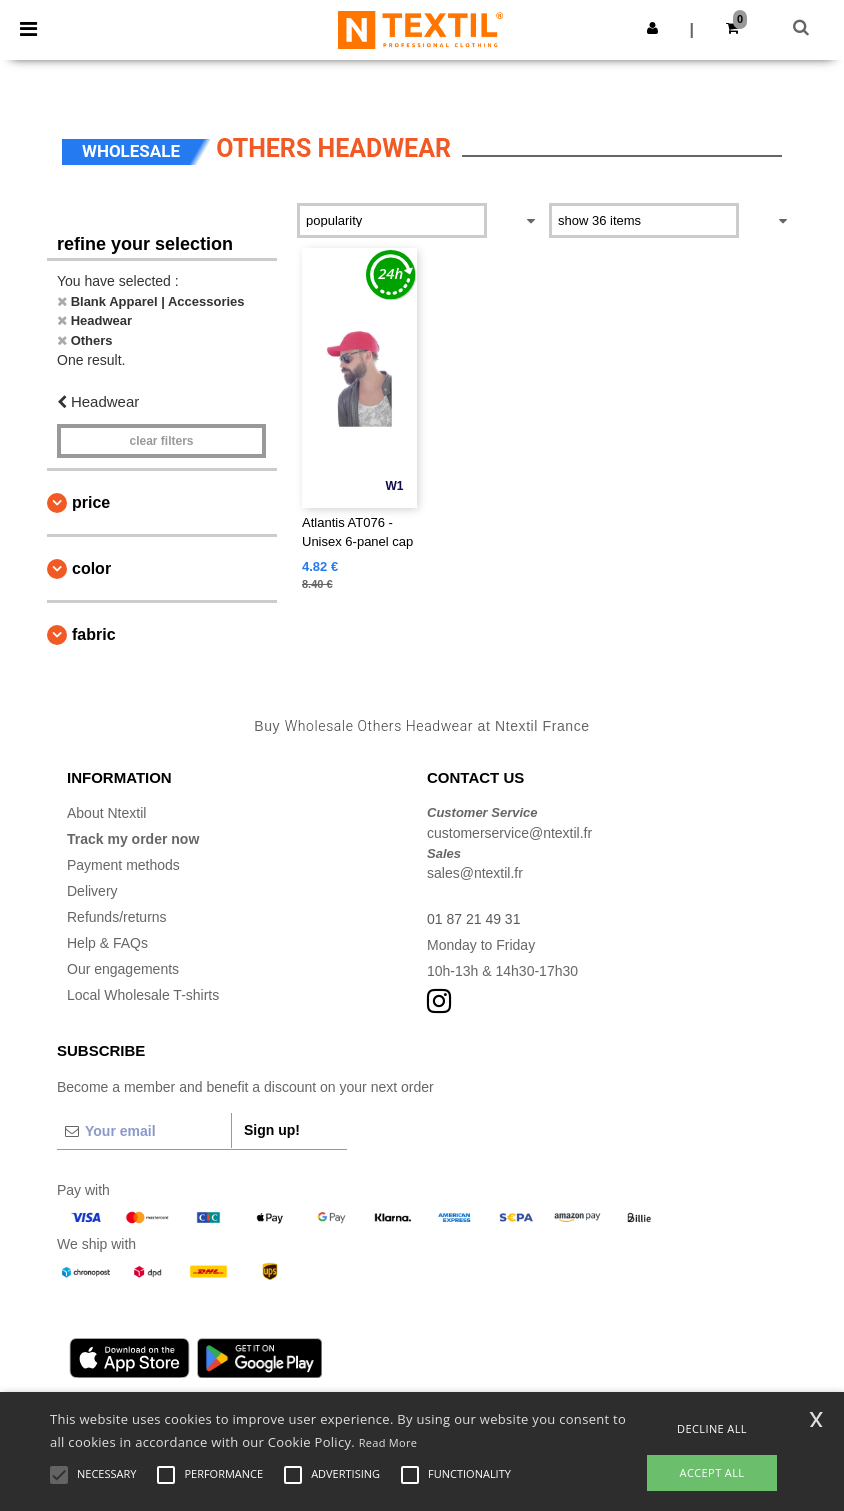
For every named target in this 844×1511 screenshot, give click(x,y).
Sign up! (272, 1130)
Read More (388, 1442)
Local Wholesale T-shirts (143, 995)
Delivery (92, 891)
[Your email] (144, 1131)
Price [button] (91, 502)
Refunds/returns (117, 917)
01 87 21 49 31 (473, 919)
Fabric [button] (94, 634)
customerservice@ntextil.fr (509, 833)
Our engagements (123, 969)
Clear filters (161, 441)
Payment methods (123, 865)
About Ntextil (106, 813)
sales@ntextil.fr (475, 873)
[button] (652, 28)
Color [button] (91, 568)
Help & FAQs (107, 943)
